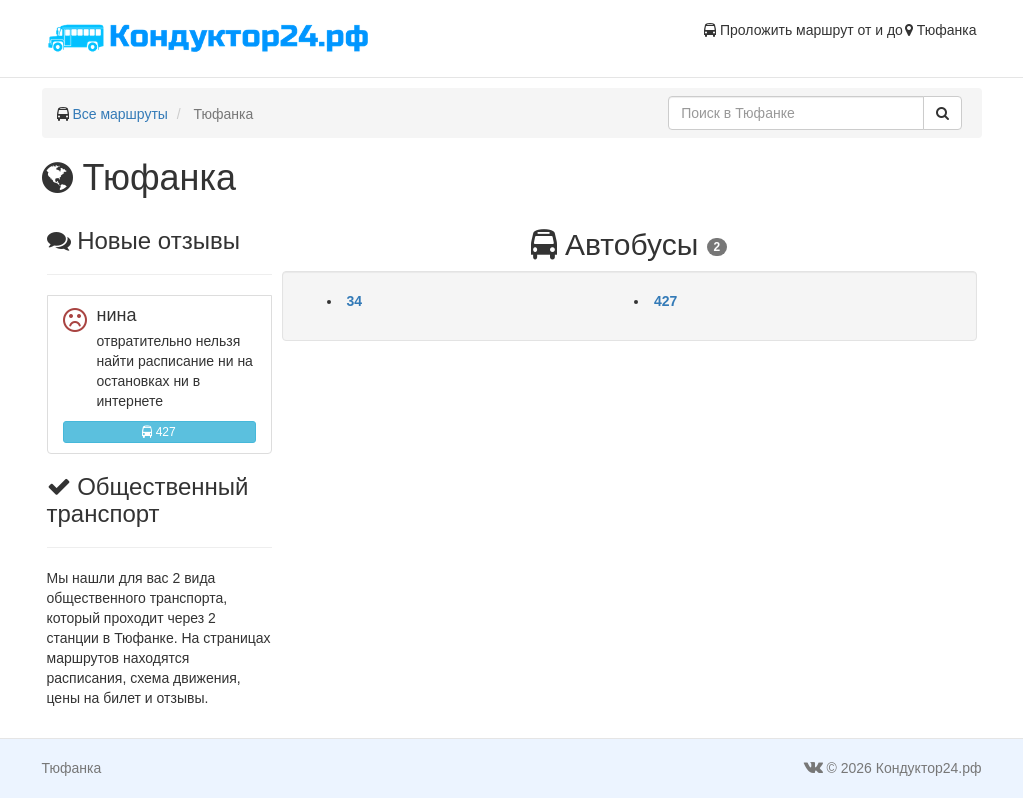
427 (158, 432)
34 (355, 301)
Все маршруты (120, 114)
